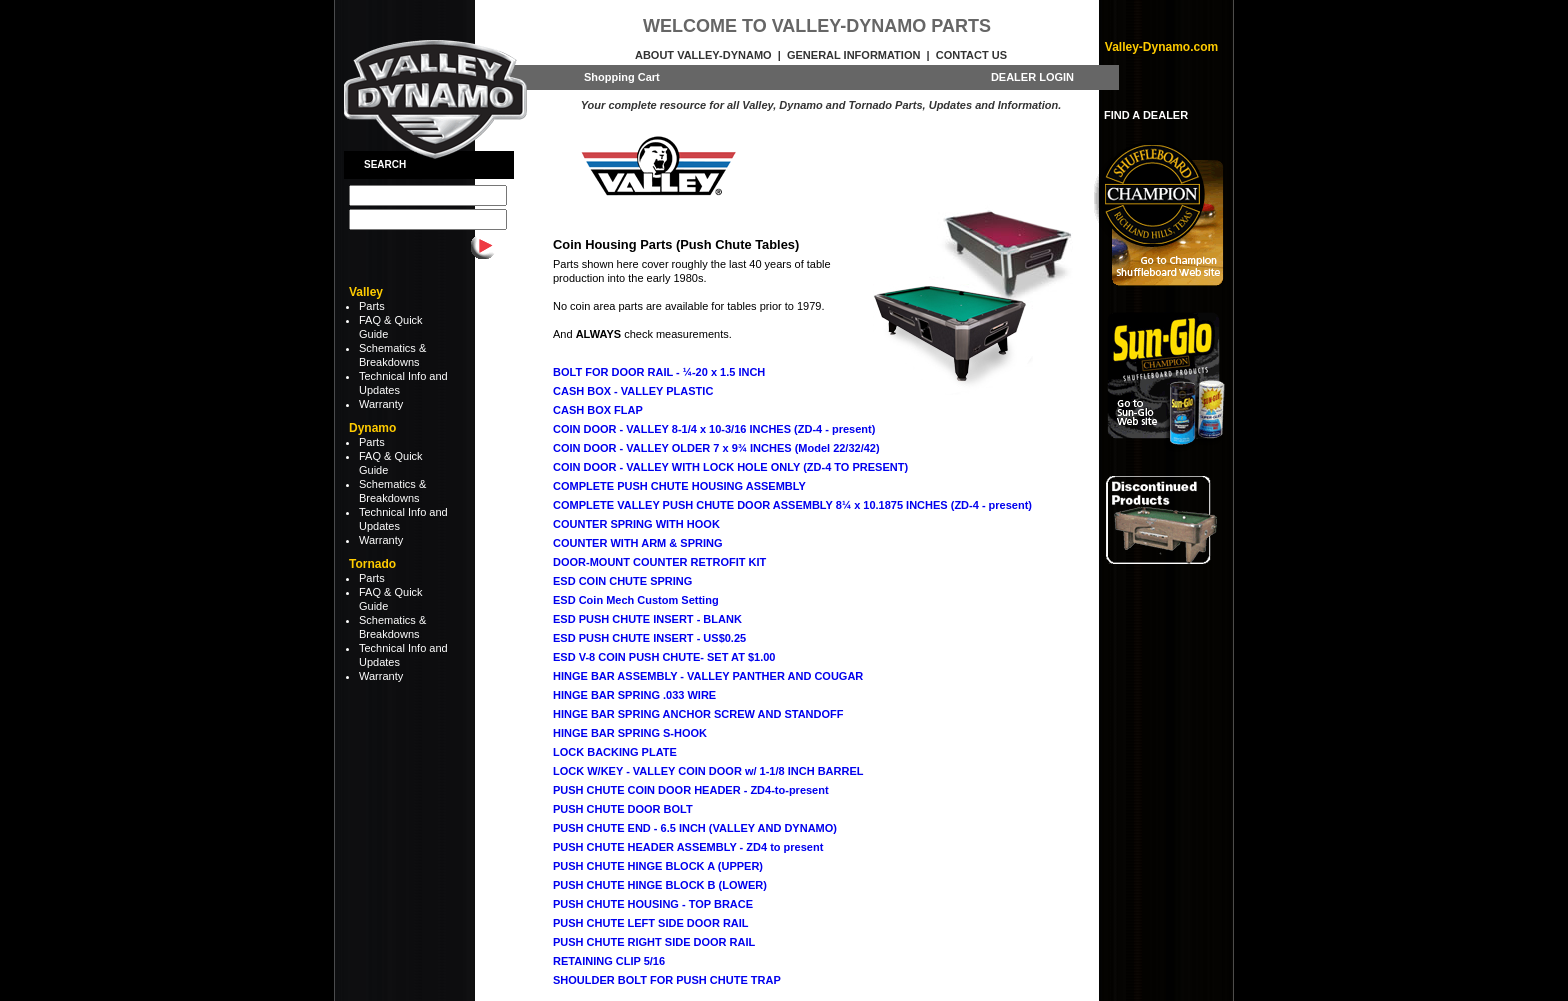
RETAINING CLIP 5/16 (609, 961)
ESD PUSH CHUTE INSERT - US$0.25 (649, 638)
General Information (853, 55)
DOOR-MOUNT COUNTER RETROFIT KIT (659, 562)
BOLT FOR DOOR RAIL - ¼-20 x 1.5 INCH (659, 372)
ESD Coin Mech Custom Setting (636, 600)
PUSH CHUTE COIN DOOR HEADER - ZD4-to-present (691, 790)
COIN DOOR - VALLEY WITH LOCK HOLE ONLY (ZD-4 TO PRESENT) (730, 467)
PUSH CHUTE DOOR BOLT (623, 809)
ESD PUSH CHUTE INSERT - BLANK (647, 619)
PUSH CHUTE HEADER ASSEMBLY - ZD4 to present (688, 847)
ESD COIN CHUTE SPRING (622, 581)
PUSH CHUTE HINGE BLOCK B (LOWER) (660, 885)
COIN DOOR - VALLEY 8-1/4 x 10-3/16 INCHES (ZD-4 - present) (714, 429)
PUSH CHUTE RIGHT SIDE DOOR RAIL (654, 942)
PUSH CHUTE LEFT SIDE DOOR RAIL (651, 923)
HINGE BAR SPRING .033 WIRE (634, 695)
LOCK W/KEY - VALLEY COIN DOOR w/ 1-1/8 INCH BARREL (708, 771)
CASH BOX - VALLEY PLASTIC (633, 391)
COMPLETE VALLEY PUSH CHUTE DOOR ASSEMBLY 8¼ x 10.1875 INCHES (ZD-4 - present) (792, 505)
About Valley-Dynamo (703, 55)
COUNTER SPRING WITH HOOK (636, 524)
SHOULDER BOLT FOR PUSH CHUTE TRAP (667, 980)
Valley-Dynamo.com (1161, 47)
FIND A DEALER (1146, 115)
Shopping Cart (622, 77)
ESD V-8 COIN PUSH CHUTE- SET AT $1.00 (664, 657)
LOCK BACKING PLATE (615, 752)
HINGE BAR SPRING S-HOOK (630, 733)
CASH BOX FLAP (598, 410)
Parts (372, 306)
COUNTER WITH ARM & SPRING (637, 543)
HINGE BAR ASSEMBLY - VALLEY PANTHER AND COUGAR (708, 676)
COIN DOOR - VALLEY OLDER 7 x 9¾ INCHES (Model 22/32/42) (716, 448)
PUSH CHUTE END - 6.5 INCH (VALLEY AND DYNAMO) (695, 828)
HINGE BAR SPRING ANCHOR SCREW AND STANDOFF (698, 714)
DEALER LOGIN (1032, 77)
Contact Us (971, 55)
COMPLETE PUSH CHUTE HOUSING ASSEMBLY (679, 486)
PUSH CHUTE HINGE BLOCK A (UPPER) (658, 866)
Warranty (381, 404)
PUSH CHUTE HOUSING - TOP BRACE (653, 904)
